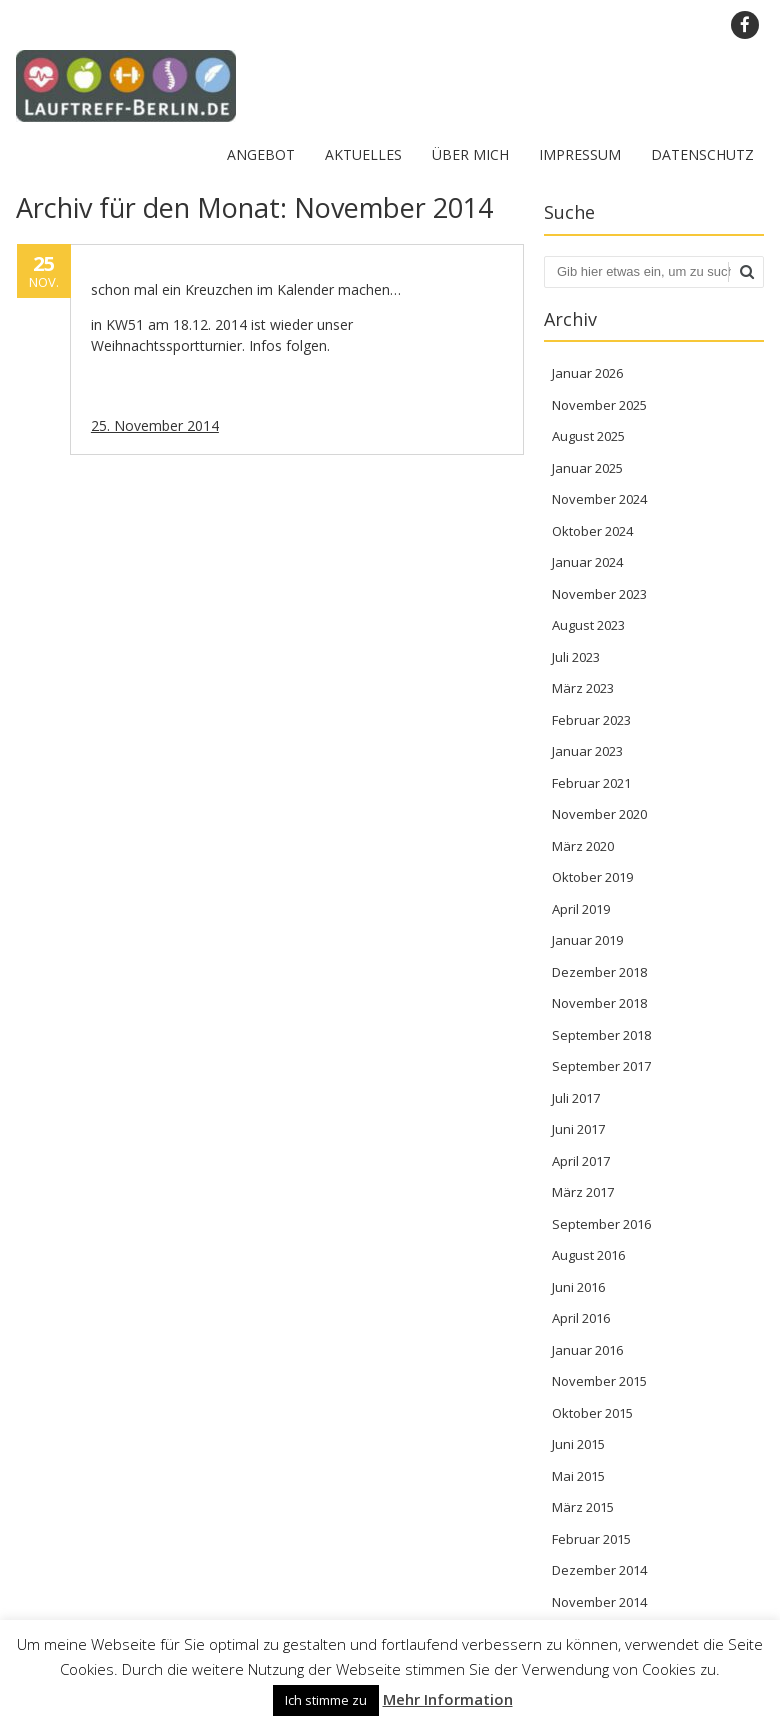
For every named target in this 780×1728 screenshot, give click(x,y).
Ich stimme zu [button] (326, 1700)
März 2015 (583, 1507)
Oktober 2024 (592, 531)
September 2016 (601, 1224)
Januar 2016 (587, 1350)
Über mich (470, 154)
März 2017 (583, 1192)
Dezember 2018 (599, 972)
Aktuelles (363, 154)
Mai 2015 (578, 1476)
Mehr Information (448, 1699)
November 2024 (599, 499)
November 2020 (599, 814)
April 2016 (581, 1318)
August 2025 (588, 436)
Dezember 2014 (599, 1570)
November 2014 (599, 1602)
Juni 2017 (578, 1129)
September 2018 (601, 1035)
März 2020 (583, 846)
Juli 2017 (576, 1098)
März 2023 (583, 688)
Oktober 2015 (592, 1413)
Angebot (261, 154)
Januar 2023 (587, 751)
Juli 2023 (576, 657)
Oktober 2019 (592, 877)
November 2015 (599, 1381)
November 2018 (599, 1003)
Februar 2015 (591, 1539)
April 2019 (581, 909)
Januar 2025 (587, 468)
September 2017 (601, 1066)
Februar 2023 (591, 720)
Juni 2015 (578, 1444)
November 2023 (599, 594)
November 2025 (599, 405)
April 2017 (581, 1161)
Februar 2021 (591, 783)
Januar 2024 (587, 562)
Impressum (580, 154)
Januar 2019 (587, 940)
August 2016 (588, 1255)
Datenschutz (702, 154)
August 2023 (588, 625)
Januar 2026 (587, 373)
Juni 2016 (578, 1287)
